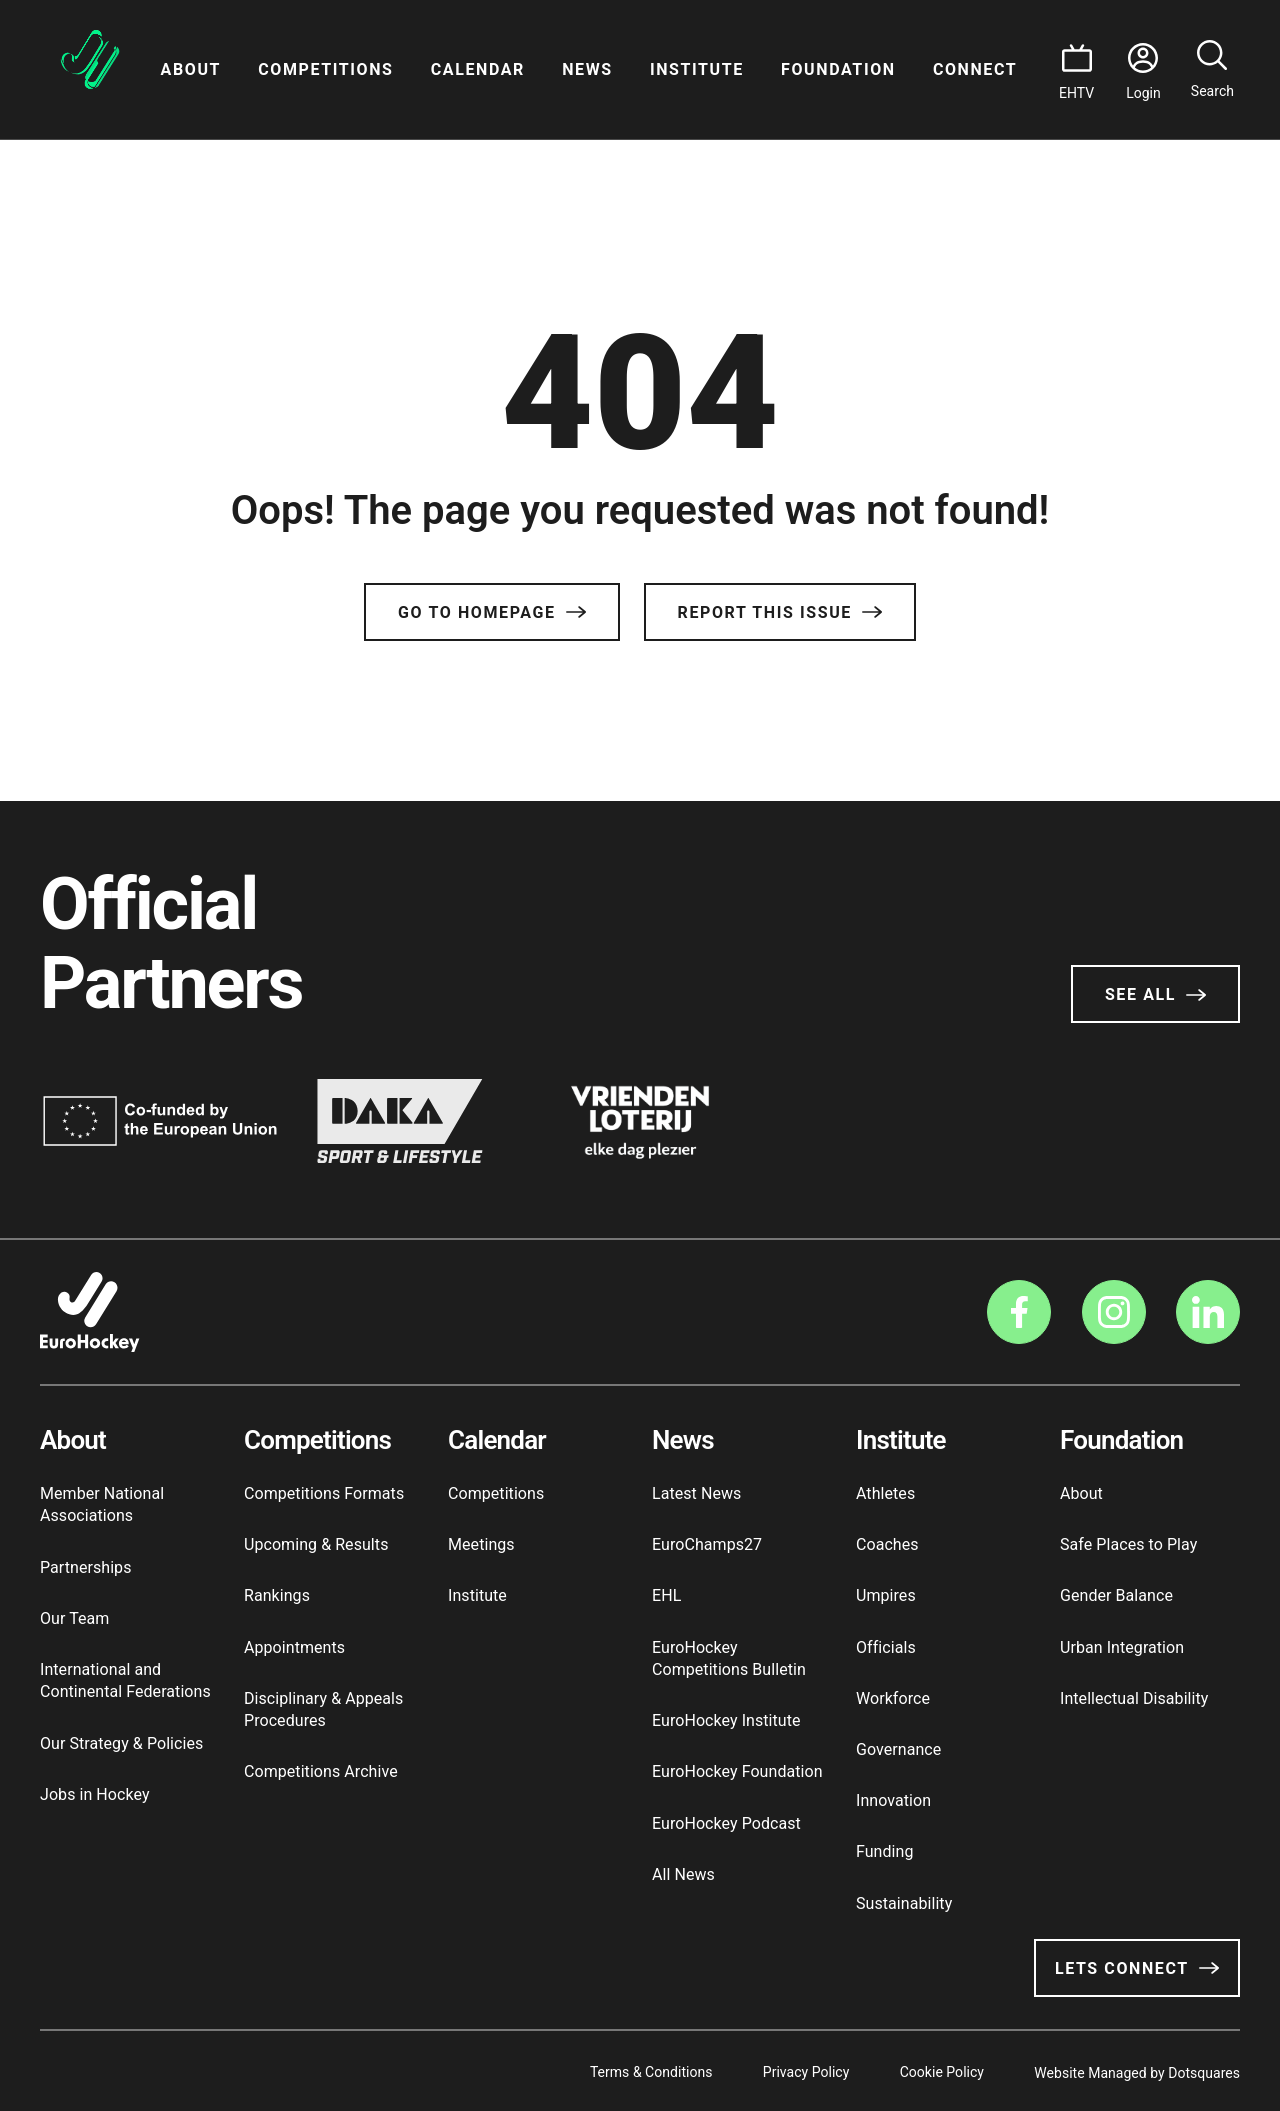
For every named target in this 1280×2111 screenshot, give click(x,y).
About (191, 69)
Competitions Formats (324, 1493)
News (587, 69)
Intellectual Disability (1134, 1698)
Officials (886, 1647)
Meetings (481, 1544)
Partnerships (85, 1567)
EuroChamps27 (707, 1544)
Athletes (885, 1493)
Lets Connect (1137, 1968)
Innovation (893, 1800)
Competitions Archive (321, 1771)
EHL (666, 1595)
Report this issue (780, 612)
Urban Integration (1122, 1647)
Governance (898, 1749)
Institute (697, 69)
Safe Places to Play (1128, 1544)
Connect (975, 69)
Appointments (294, 1647)
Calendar (478, 69)
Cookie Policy (936, 2071)
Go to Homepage (491, 612)
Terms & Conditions (634, 2071)
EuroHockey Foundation (737, 1771)
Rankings (277, 1595)
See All (1155, 994)
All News (683, 1874)
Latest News (696, 1493)
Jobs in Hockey (95, 1794)
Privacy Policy (794, 2071)
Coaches (887, 1544)
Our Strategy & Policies (121, 1743)
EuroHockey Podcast (726, 1823)
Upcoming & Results (316, 1544)
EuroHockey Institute (726, 1720)
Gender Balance (1116, 1595)
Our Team (74, 1618)
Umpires (886, 1595)
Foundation (838, 69)
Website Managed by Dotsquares (1137, 2071)
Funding (885, 1851)
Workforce (893, 1698)
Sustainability (904, 1903)
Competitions (325, 69)
